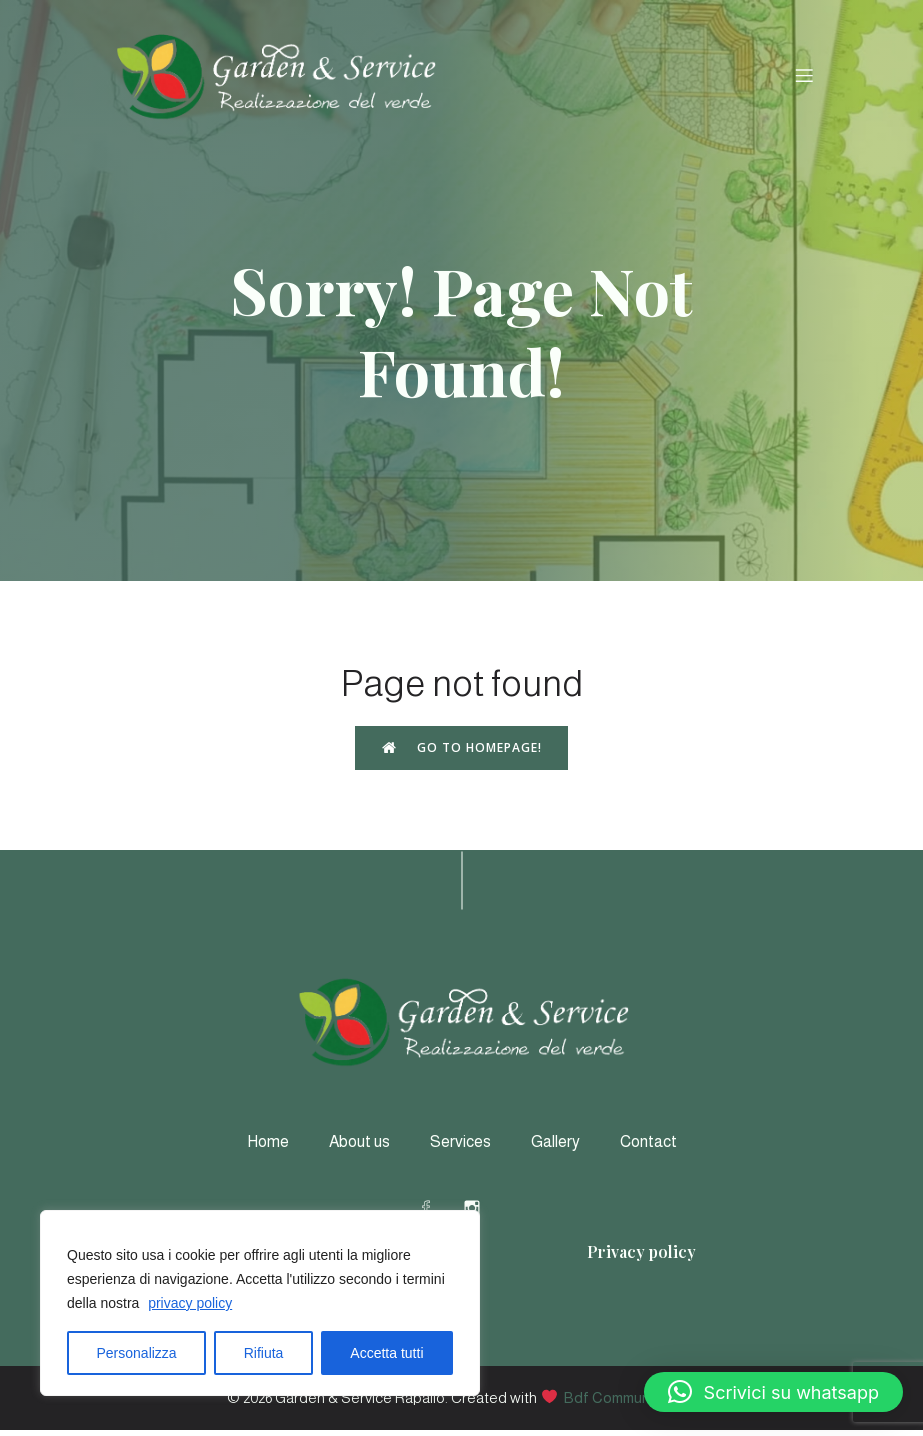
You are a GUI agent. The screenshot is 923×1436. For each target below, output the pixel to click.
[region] (260, 1303)
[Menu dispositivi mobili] (805, 78)
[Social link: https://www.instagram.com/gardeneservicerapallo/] (485, 1213)
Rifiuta (264, 1353)
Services (460, 1147)
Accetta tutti (386, 1353)
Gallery (555, 1147)
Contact (648, 1147)
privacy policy (190, 1303)
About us (359, 1147)
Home (268, 1147)
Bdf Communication (630, 1403)
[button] (773, 1392)
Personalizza (137, 1353)
